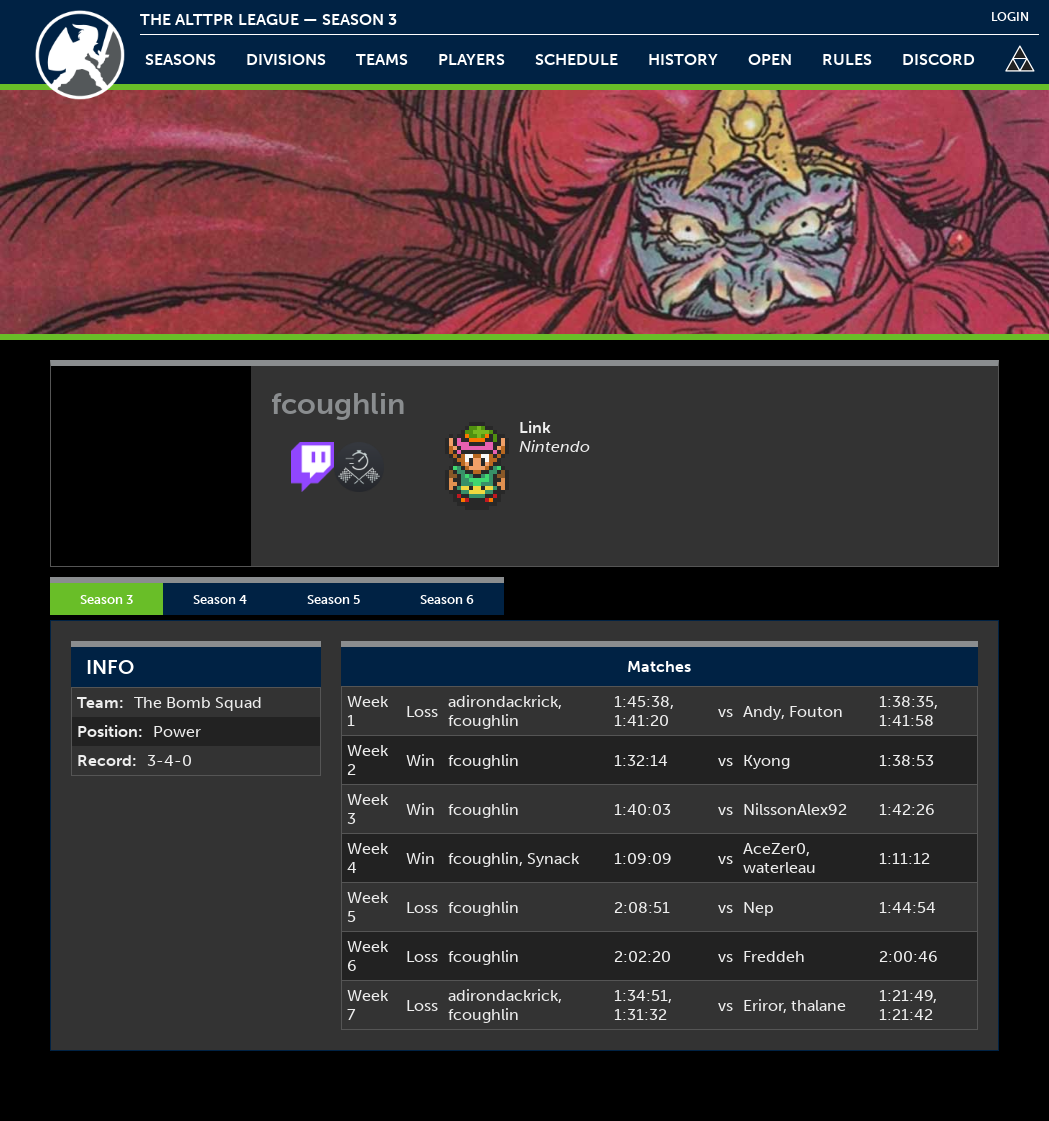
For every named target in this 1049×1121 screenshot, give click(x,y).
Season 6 (447, 599)
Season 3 (106, 599)
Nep (758, 907)
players (471, 59)
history (683, 59)
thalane (818, 1005)
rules (847, 59)
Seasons (180, 59)
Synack (553, 858)
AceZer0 (774, 848)
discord (938, 59)
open (770, 59)
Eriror (763, 1005)
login (1010, 17)
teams (382, 59)
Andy (762, 711)
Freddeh (774, 956)
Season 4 (220, 599)
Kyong (766, 760)
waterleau (779, 867)
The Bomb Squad (198, 702)
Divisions (286, 59)
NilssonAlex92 (795, 809)
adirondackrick (503, 701)
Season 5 (333, 599)
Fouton (816, 711)
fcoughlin (483, 720)
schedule (576, 59)
